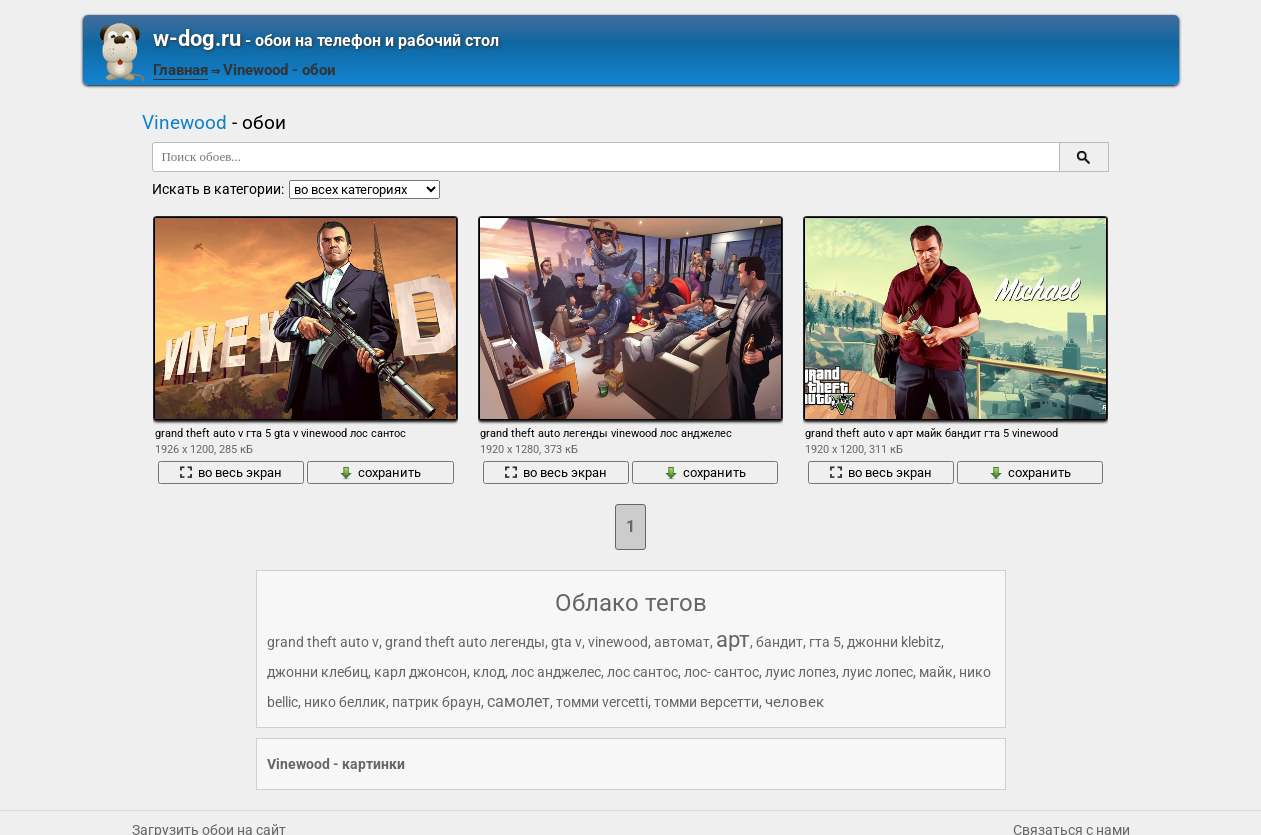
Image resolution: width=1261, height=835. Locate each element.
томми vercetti (602, 702)
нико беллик (345, 702)
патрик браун (436, 702)
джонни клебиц (317, 672)
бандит (779, 642)
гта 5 (825, 642)
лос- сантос (721, 672)
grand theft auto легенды (465, 642)
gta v (566, 642)
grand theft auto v (323, 642)
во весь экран (230, 472)
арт (733, 639)
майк (936, 672)
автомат (682, 642)
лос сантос (642, 672)
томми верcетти (706, 702)
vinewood (618, 642)
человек (794, 702)
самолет (518, 701)
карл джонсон (420, 672)
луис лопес (877, 672)
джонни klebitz (894, 642)
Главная (180, 70)
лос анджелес (556, 672)
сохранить (380, 472)
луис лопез (800, 672)
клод (489, 672)
